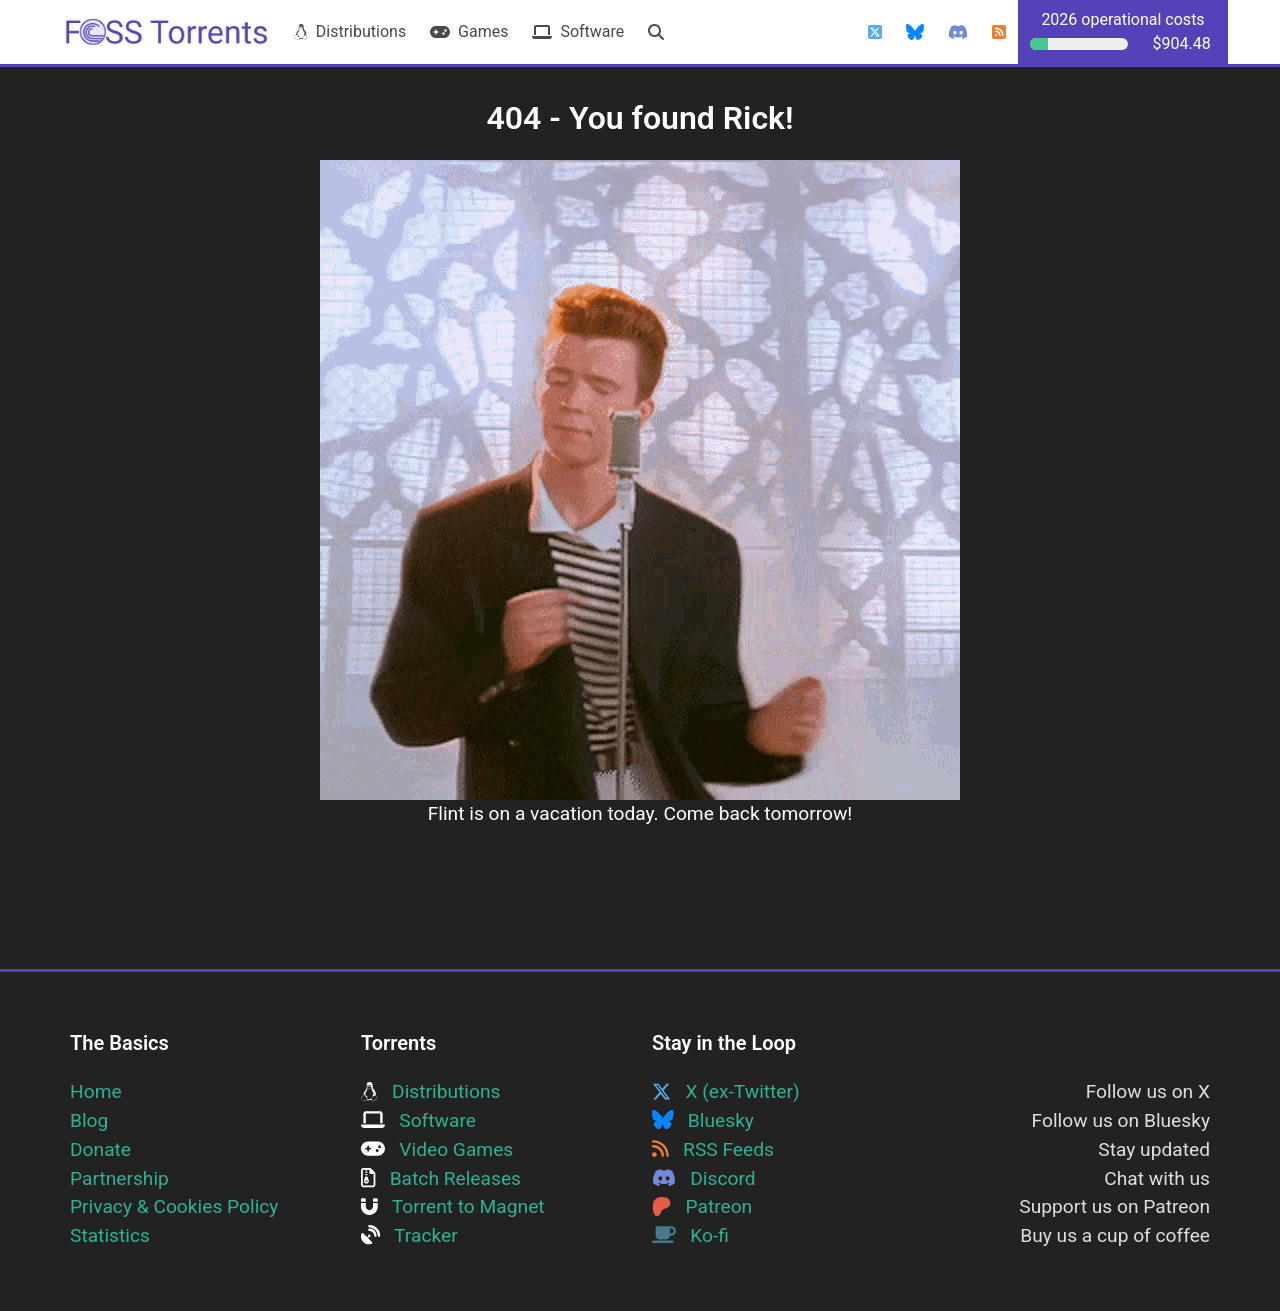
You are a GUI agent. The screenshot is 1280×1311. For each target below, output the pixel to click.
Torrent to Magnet (453, 1206)
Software (578, 31)
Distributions (350, 31)
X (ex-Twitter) (726, 1091)
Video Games (437, 1149)
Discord (704, 1178)
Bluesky (703, 1120)
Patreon (702, 1206)
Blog (89, 1120)
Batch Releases (441, 1178)
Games (469, 31)
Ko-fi (690, 1235)
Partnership (119, 1178)
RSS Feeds (713, 1149)
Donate (100, 1149)
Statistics (110, 1235)
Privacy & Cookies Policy (174, 1206)
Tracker (409, 1235)
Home (96, 1091)
